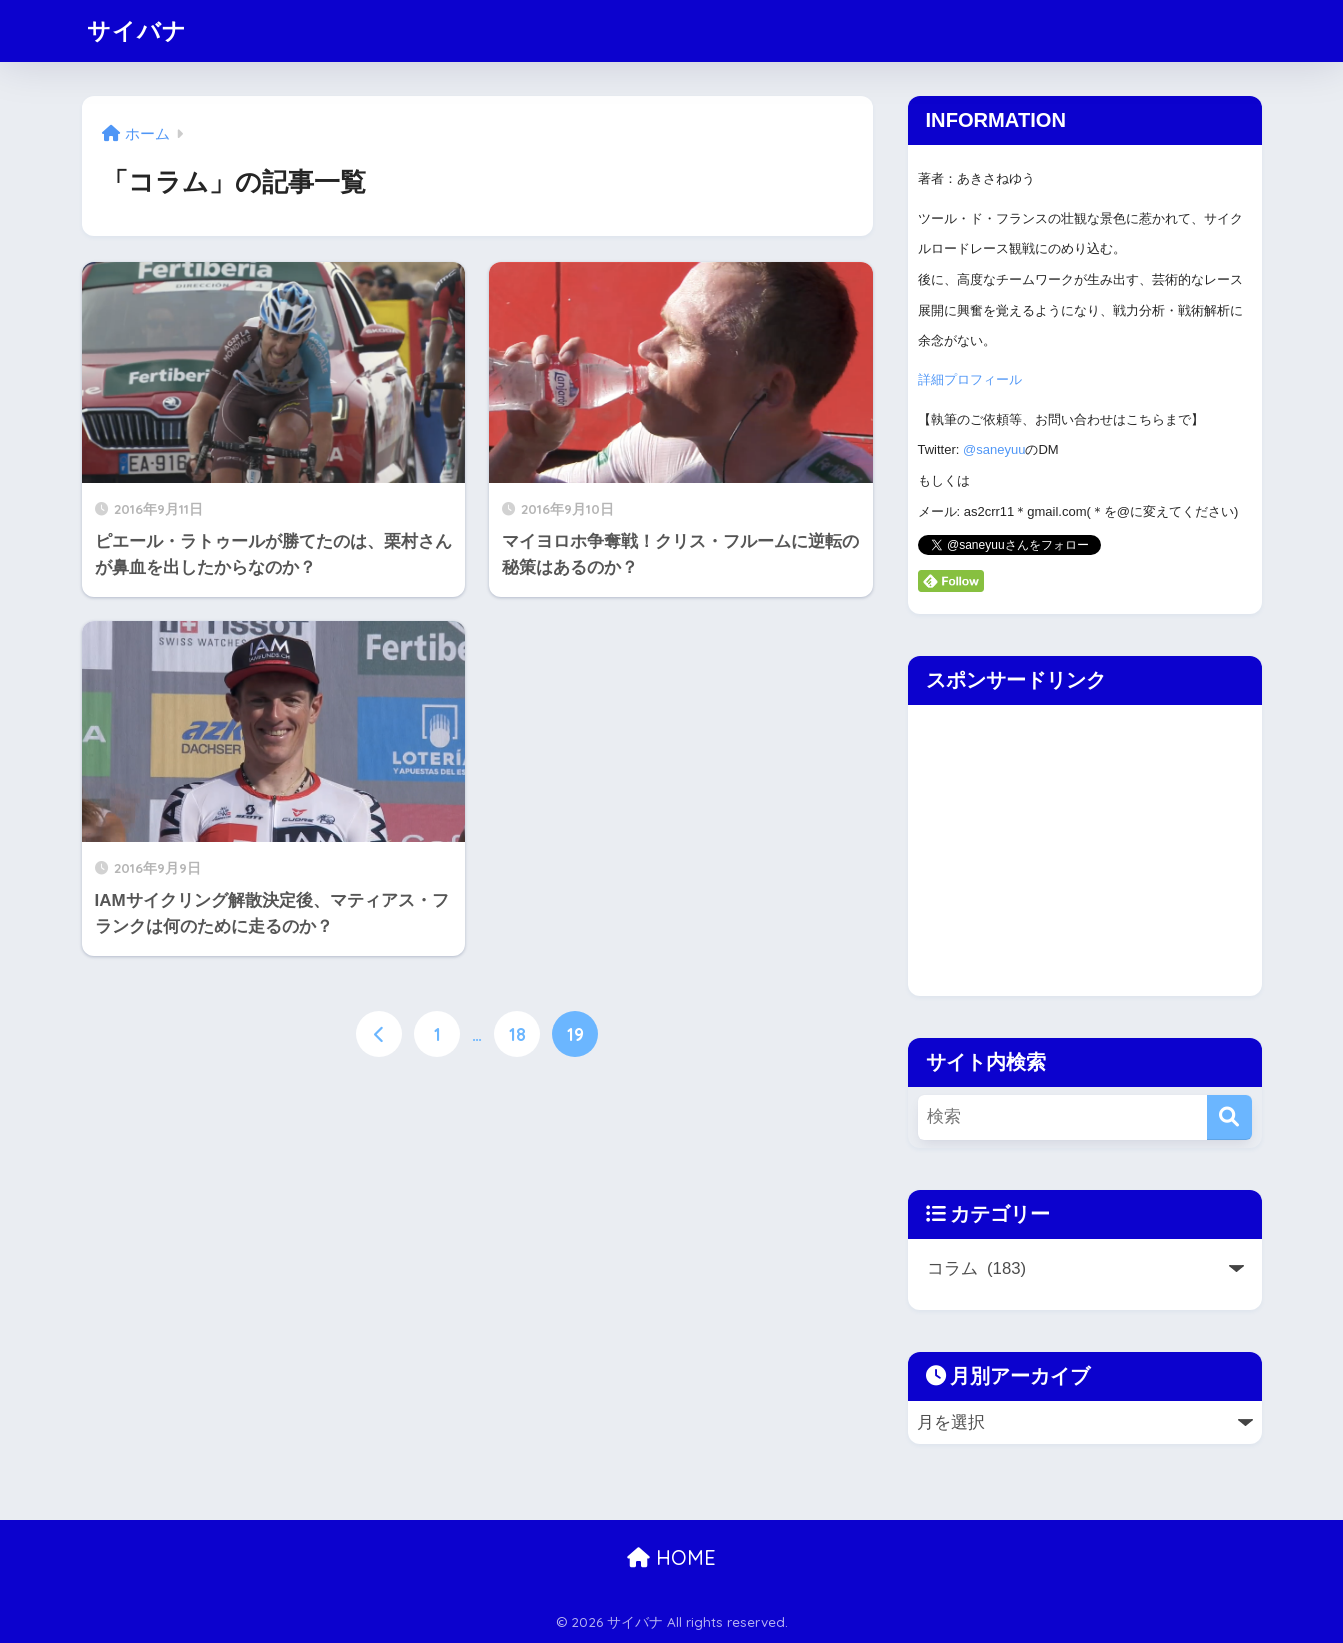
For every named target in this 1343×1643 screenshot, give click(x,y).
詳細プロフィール (970, 379)
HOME (671, 1557)
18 (517, 1034)
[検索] (1229, 1117)
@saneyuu (994, 449)
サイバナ (137, 30)
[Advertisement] (1076, 845)
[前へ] (379, 1034)
